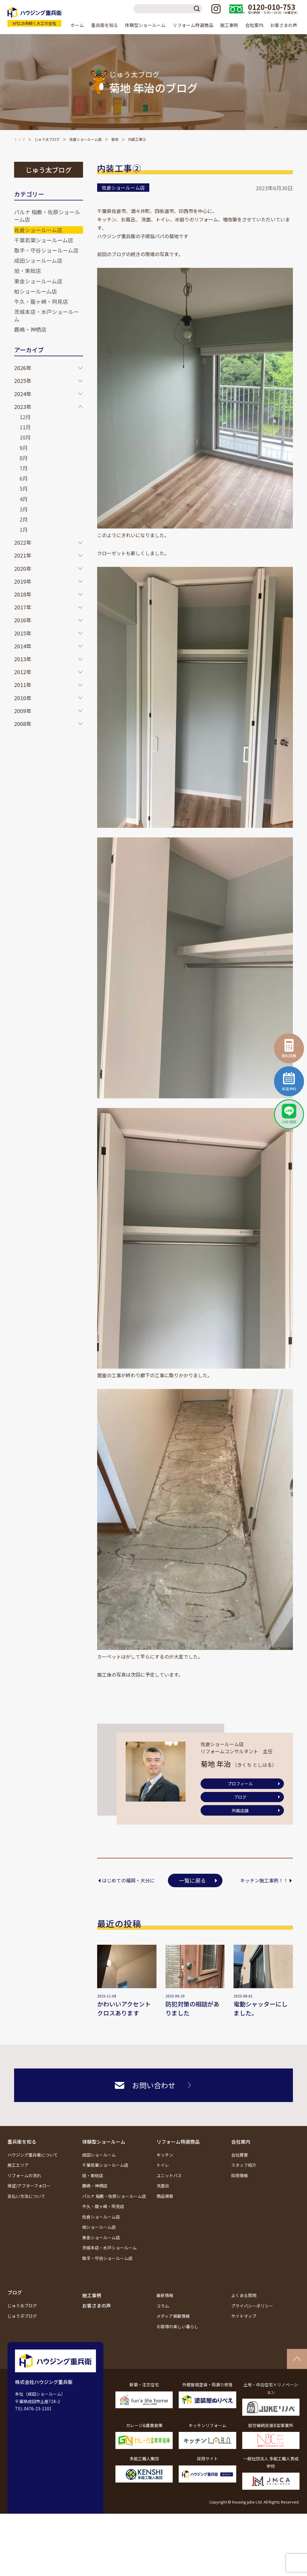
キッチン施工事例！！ (264, 1880)
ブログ (240, 1797)
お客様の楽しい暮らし (177, 2326)
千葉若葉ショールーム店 (43, 240)
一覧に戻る (192, 1880)
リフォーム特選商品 (178, 2141)
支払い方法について (26, 2196)
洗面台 (162, 2186)
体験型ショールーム (103, 2141)
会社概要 (239, 2155)
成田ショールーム (99, 2155)
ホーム (77, 25)
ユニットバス (169, 2175)
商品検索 (164, 2196)
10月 (25, 437)
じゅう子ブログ (22, 2316)
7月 (23, 468)
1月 (23, 529)
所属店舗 (240, 1811)
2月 (23, 519)
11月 (25, 427)
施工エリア (17, 2165)
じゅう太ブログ (47, 139)
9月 (23, 448)
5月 (23, 488)
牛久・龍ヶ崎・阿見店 (41, 301)
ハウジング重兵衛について (32, 2155)
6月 (23, 478)
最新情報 (164, 2295)
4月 (23, 499)
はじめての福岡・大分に (128, 1880)
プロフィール (240, 1784)
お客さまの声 (283, 25)
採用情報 (239, 2175)
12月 (25, 417)
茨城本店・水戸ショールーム (46, 315)
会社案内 (240, 2141)
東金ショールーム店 (38, 281)
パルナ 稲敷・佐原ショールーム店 (47, 215)
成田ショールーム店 (38, 260)
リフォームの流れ (24, 2175)
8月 (23, 458)
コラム (162, 2306)
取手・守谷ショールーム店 (46, 250)
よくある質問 (243, 2295)
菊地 (114, 139)
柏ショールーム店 (35, 291)
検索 (197, 8)
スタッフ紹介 (243, 2165)
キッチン (164, 2155)
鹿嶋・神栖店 (30, 329)
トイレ (162, 2165)
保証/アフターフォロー (29, 2186)
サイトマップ (243, 2316)
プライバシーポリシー (252, 2306)
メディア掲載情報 (173, 2316)
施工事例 (229, 25)
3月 (23, 509)
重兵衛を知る (21, 2141)
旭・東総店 (27, 270)
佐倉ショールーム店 (85, 139)
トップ (19, 139)
